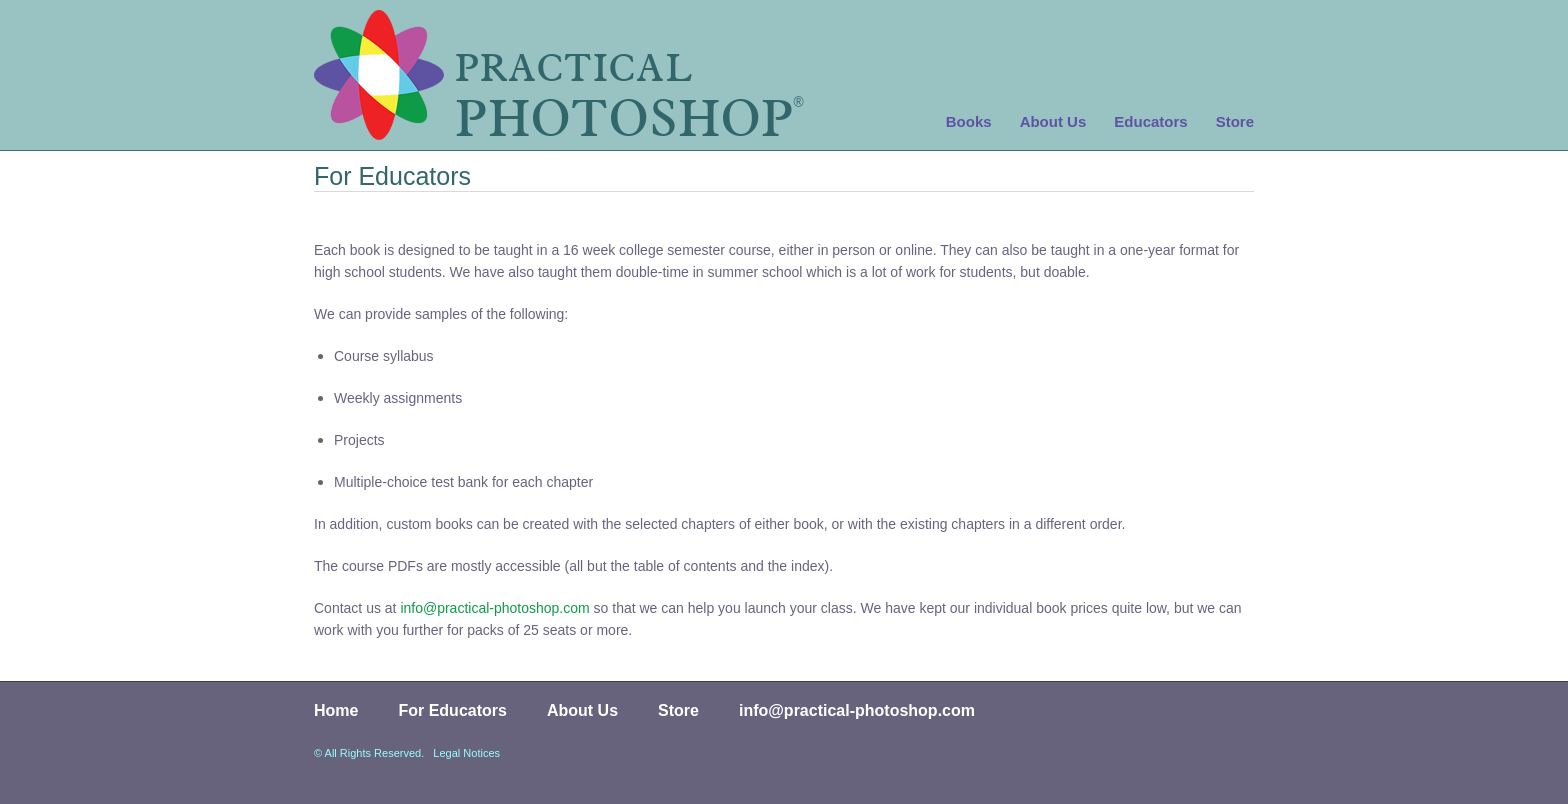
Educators (1150, 121)
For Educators (452, 710)
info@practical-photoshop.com (494, 608)
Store (1235, 121)
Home (336, 710)
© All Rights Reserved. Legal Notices (407, 753)
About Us (1053, 121)
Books (969, 121)
